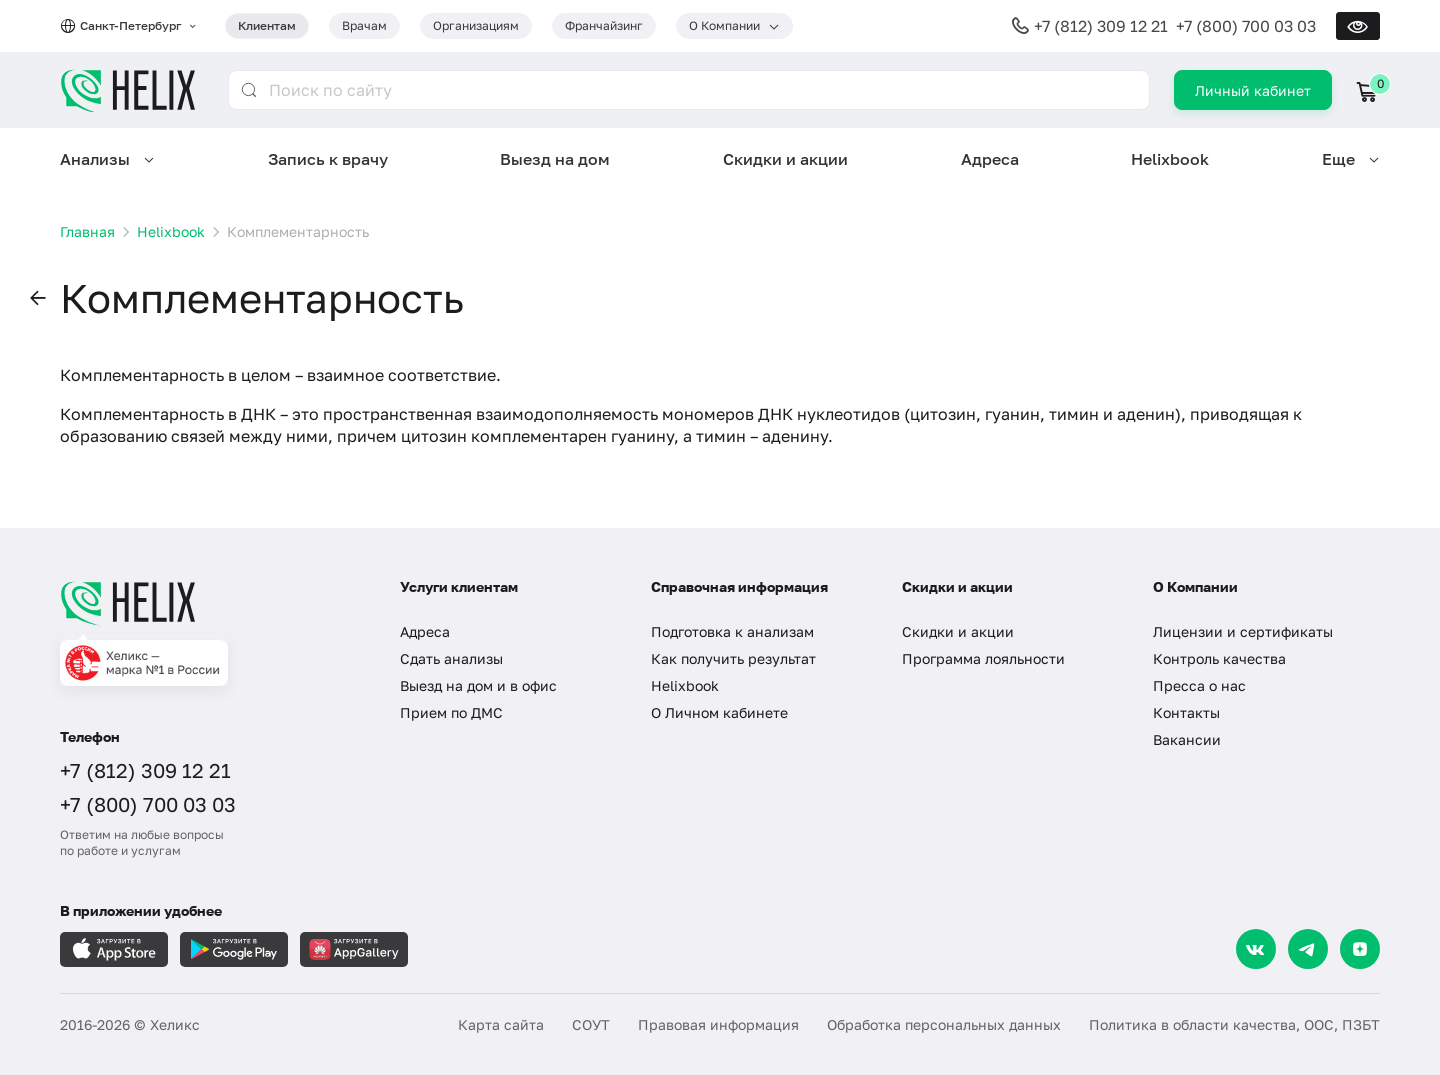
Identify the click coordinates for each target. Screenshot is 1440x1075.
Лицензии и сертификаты (1243, 631)
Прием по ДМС (451, 712)
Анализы (95, 159)
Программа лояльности (983, 658)
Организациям (476, 25)
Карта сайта (501, 1024)
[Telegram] (1308, 949)
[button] (38, 299)
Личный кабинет (1253, 90)
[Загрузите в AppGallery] (354, 949)
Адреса (990, 159)
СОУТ (591, 1024)
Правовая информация (718, 1024)
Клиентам (267, 25)
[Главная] (210, 603)
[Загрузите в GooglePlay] (234, 949)
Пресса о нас (1199, 685)
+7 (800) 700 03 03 (1246, 26)
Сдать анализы (451, 658)
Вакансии (1187, 739)
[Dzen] (1360, 949)
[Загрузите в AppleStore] (114, 949)
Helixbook (1170, 159)
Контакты (1186, 712)
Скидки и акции (785, 159)
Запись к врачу (328, 159)
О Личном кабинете (719, 712)
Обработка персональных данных (944, 1024)
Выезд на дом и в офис (478, 685)
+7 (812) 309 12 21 (1101, 26)
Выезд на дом (555, 159)
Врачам (364, 25)
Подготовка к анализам (732, 631)
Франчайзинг (604, 25)
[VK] (1256, 949)
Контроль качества (1219, 658)
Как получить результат (733, 658)
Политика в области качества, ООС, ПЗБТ (1234, 1024)
